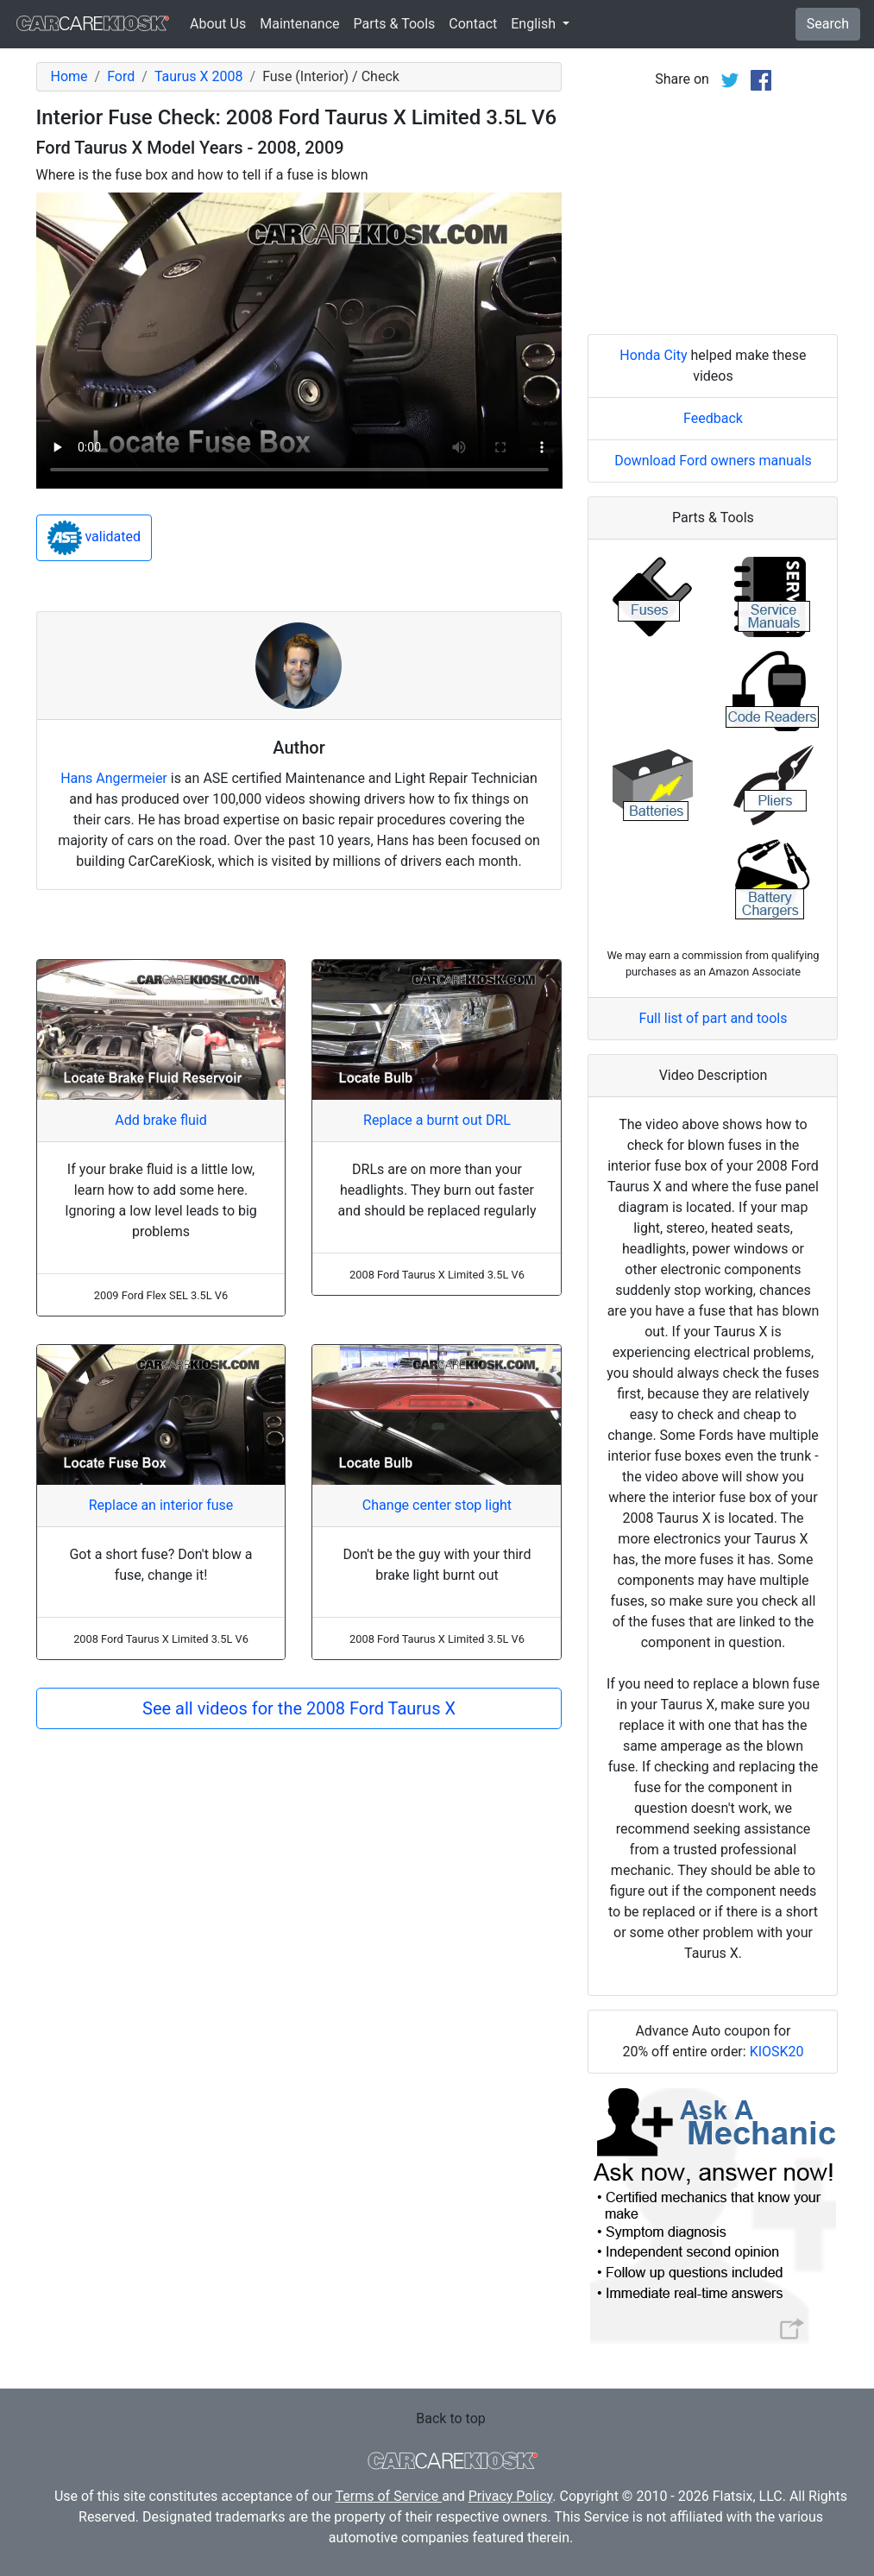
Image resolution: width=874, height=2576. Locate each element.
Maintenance (299, 24)
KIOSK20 (777, 2051)
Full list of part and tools (713, 1018)
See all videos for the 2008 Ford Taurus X (299, 1708)
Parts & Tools (395, 24)
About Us (218, 24)
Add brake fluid (160, 1120)
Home (69, 76)
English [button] (535, 24)
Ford (121, 76)
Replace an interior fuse (161, 1505)
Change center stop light (437, 1505)
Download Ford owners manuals (713, 460)
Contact (473, 24)
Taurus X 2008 (198, 76)
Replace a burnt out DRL (437, 1120)
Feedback (713, 418)
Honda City (653, 355)
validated (94, 538)
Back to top (450, 2418)
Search (828, 24)
